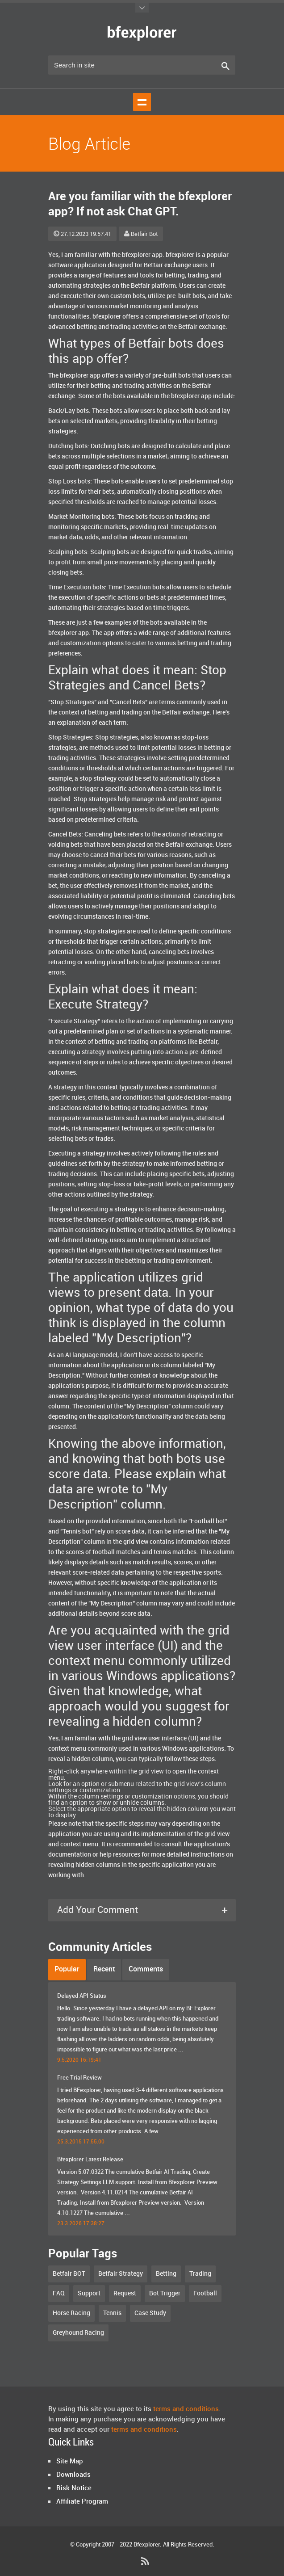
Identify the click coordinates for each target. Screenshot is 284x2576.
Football (205, 2293)
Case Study (150, 2313)
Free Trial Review (79, 2078)
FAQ (59, 2293)
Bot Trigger (164, 2293)
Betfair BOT (69, 2273)
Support (89, 2293)
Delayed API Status (81, 1996)
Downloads (73, 2475)
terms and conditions (186, 2409)
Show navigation (142, 102)
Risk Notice (74, 2488)
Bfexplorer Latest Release (90, 2159)
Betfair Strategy (120, 2273)
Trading (200, 2273)
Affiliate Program (82, 2501)
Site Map (69, 2461)
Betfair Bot (141, 234)
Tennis (112, 2313)
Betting (166, 2273)
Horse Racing (71, 2313)
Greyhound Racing (78, 2332)
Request (124, 2293)
